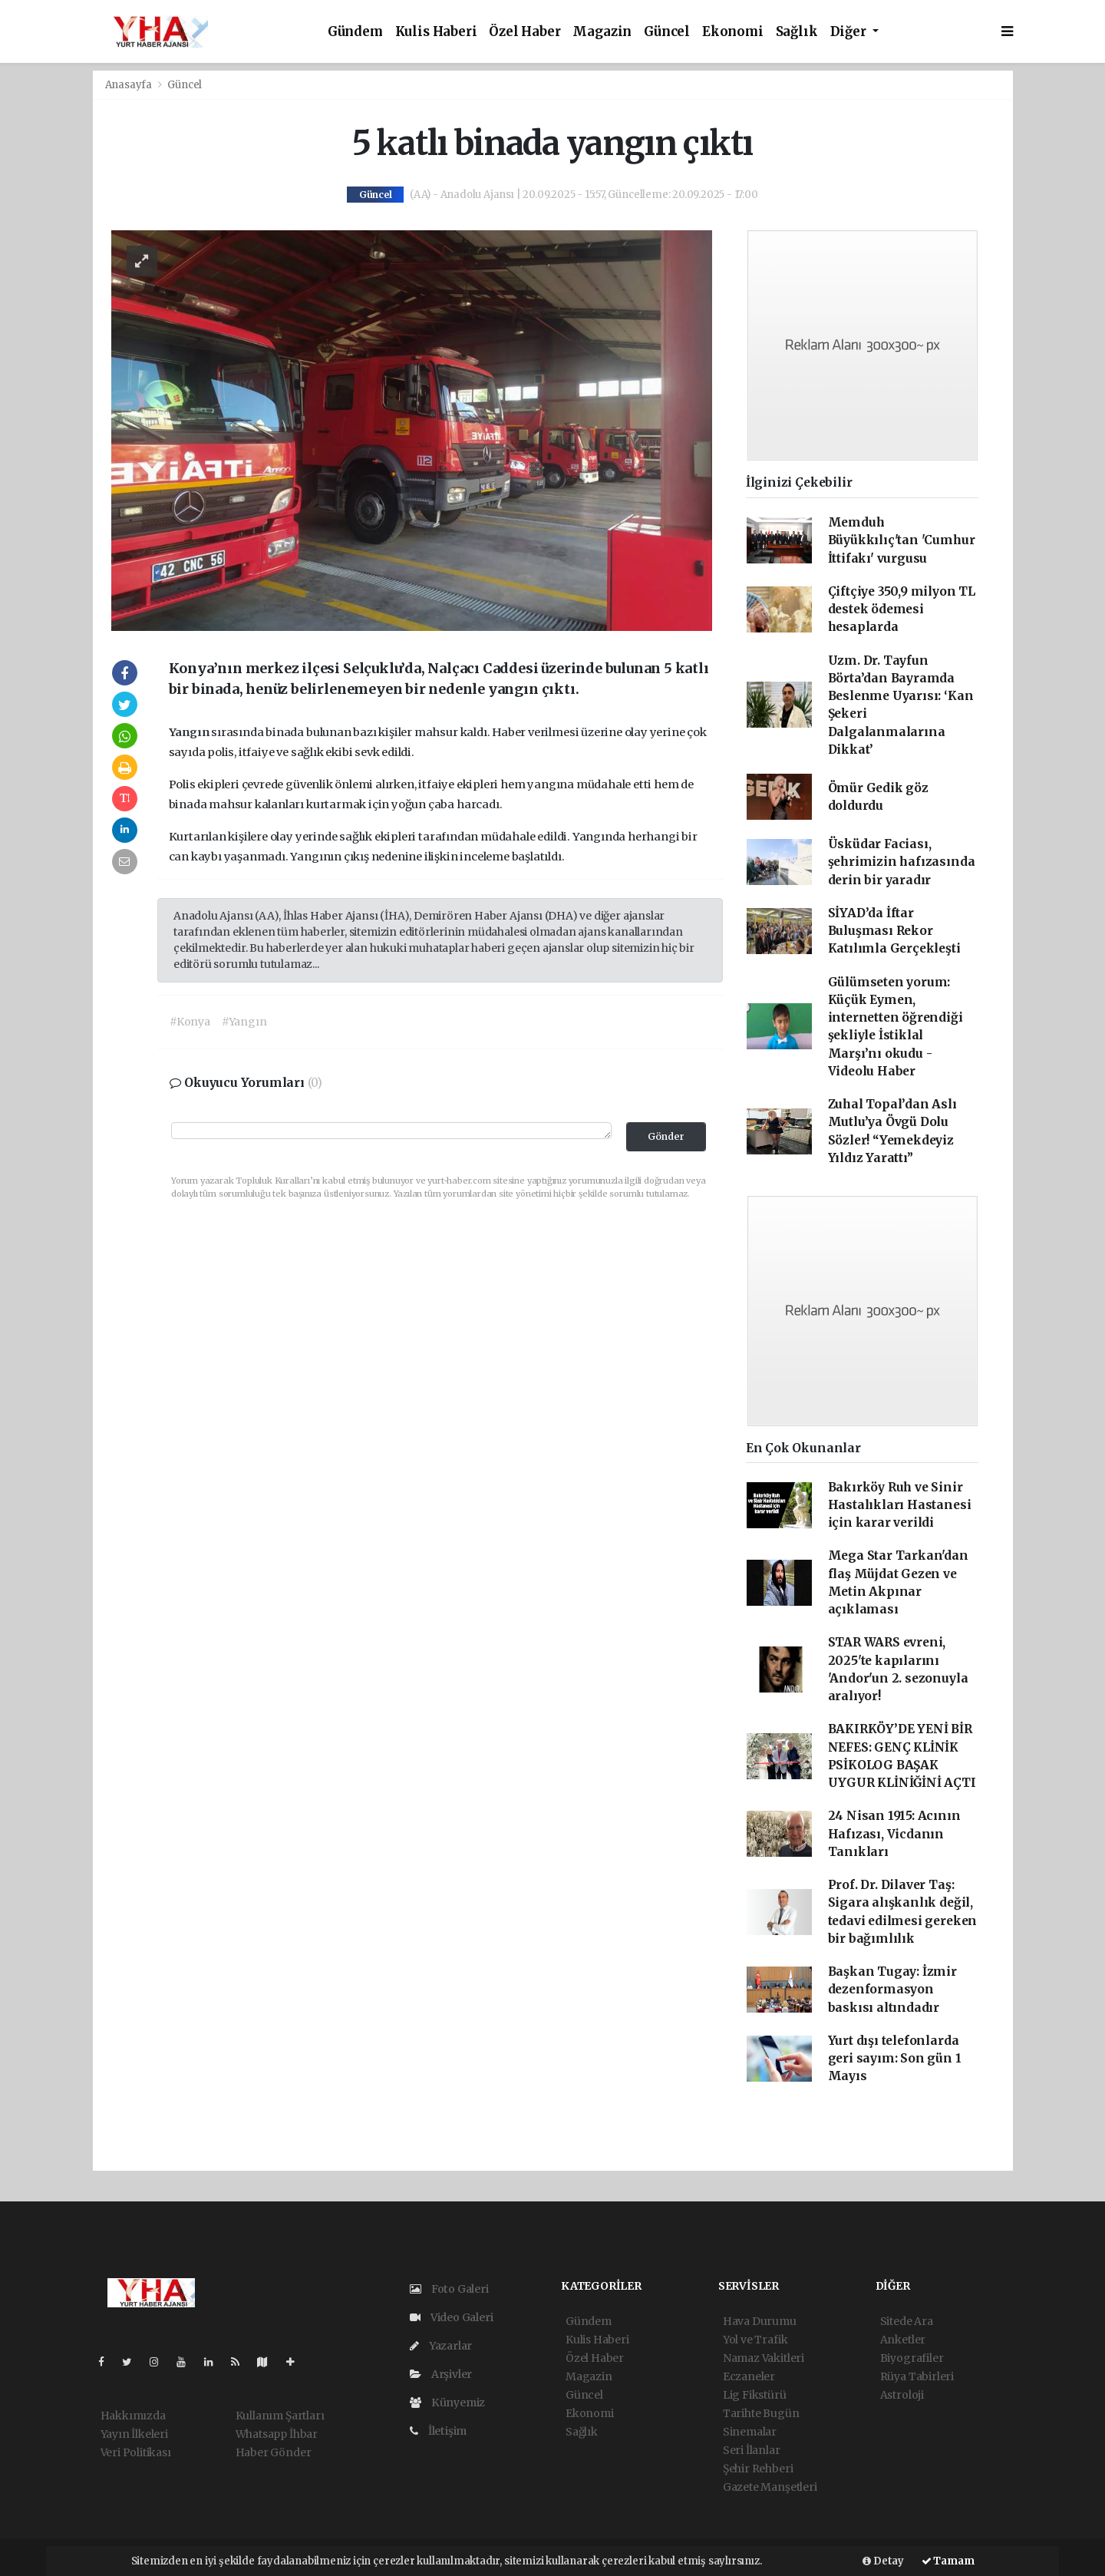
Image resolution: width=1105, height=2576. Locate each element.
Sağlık (797, 32)
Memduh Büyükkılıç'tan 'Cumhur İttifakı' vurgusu (901, 540)
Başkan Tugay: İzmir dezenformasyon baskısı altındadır (892, 1989)
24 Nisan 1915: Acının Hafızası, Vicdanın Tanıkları (894, 1833)
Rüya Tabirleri (917, 2376)
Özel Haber (524, 32)
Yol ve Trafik (755, 2339)
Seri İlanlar (751, 2450)
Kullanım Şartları (280, 2415)
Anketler (902, 2339)
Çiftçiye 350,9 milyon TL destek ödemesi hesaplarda (901, 609)
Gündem (355, 32)
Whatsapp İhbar (277, 2434)
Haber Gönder (274, 2452)
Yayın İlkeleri (134, 2434)
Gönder (666, 1136)
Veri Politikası (136, 2452)
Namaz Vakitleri (763, 2358)
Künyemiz (447, 2402)
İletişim (438, 2431)
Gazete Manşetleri (770, 2487)
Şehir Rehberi (758, 2468)
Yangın (190, 732)
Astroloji (902, 2395)
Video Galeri (451, 2317)
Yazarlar (441, 2346)
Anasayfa (129, 84)
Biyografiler (912, 2358)
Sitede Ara (906, 2321)
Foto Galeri (449, 2289)
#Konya (190, 1022)
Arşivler (441, 2374)
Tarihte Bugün (761, 2413)
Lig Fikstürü (755, 2395)
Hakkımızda (133, 2415)
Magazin (602, 32)
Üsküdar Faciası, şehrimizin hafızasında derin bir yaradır (901, 862)
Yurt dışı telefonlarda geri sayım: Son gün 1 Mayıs (895, 2058)
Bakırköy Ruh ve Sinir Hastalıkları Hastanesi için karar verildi (899, 1505)
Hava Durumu (760, 2321)
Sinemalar (750, 2432)
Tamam (948, 2561)
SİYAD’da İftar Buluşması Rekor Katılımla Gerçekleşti (894, 931)
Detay (883, 2561)
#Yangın (244, 1022)
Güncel (667, 32)
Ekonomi (733, 32)
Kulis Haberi (436, 32)
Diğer (849, 32)
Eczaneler (749, 2376)
